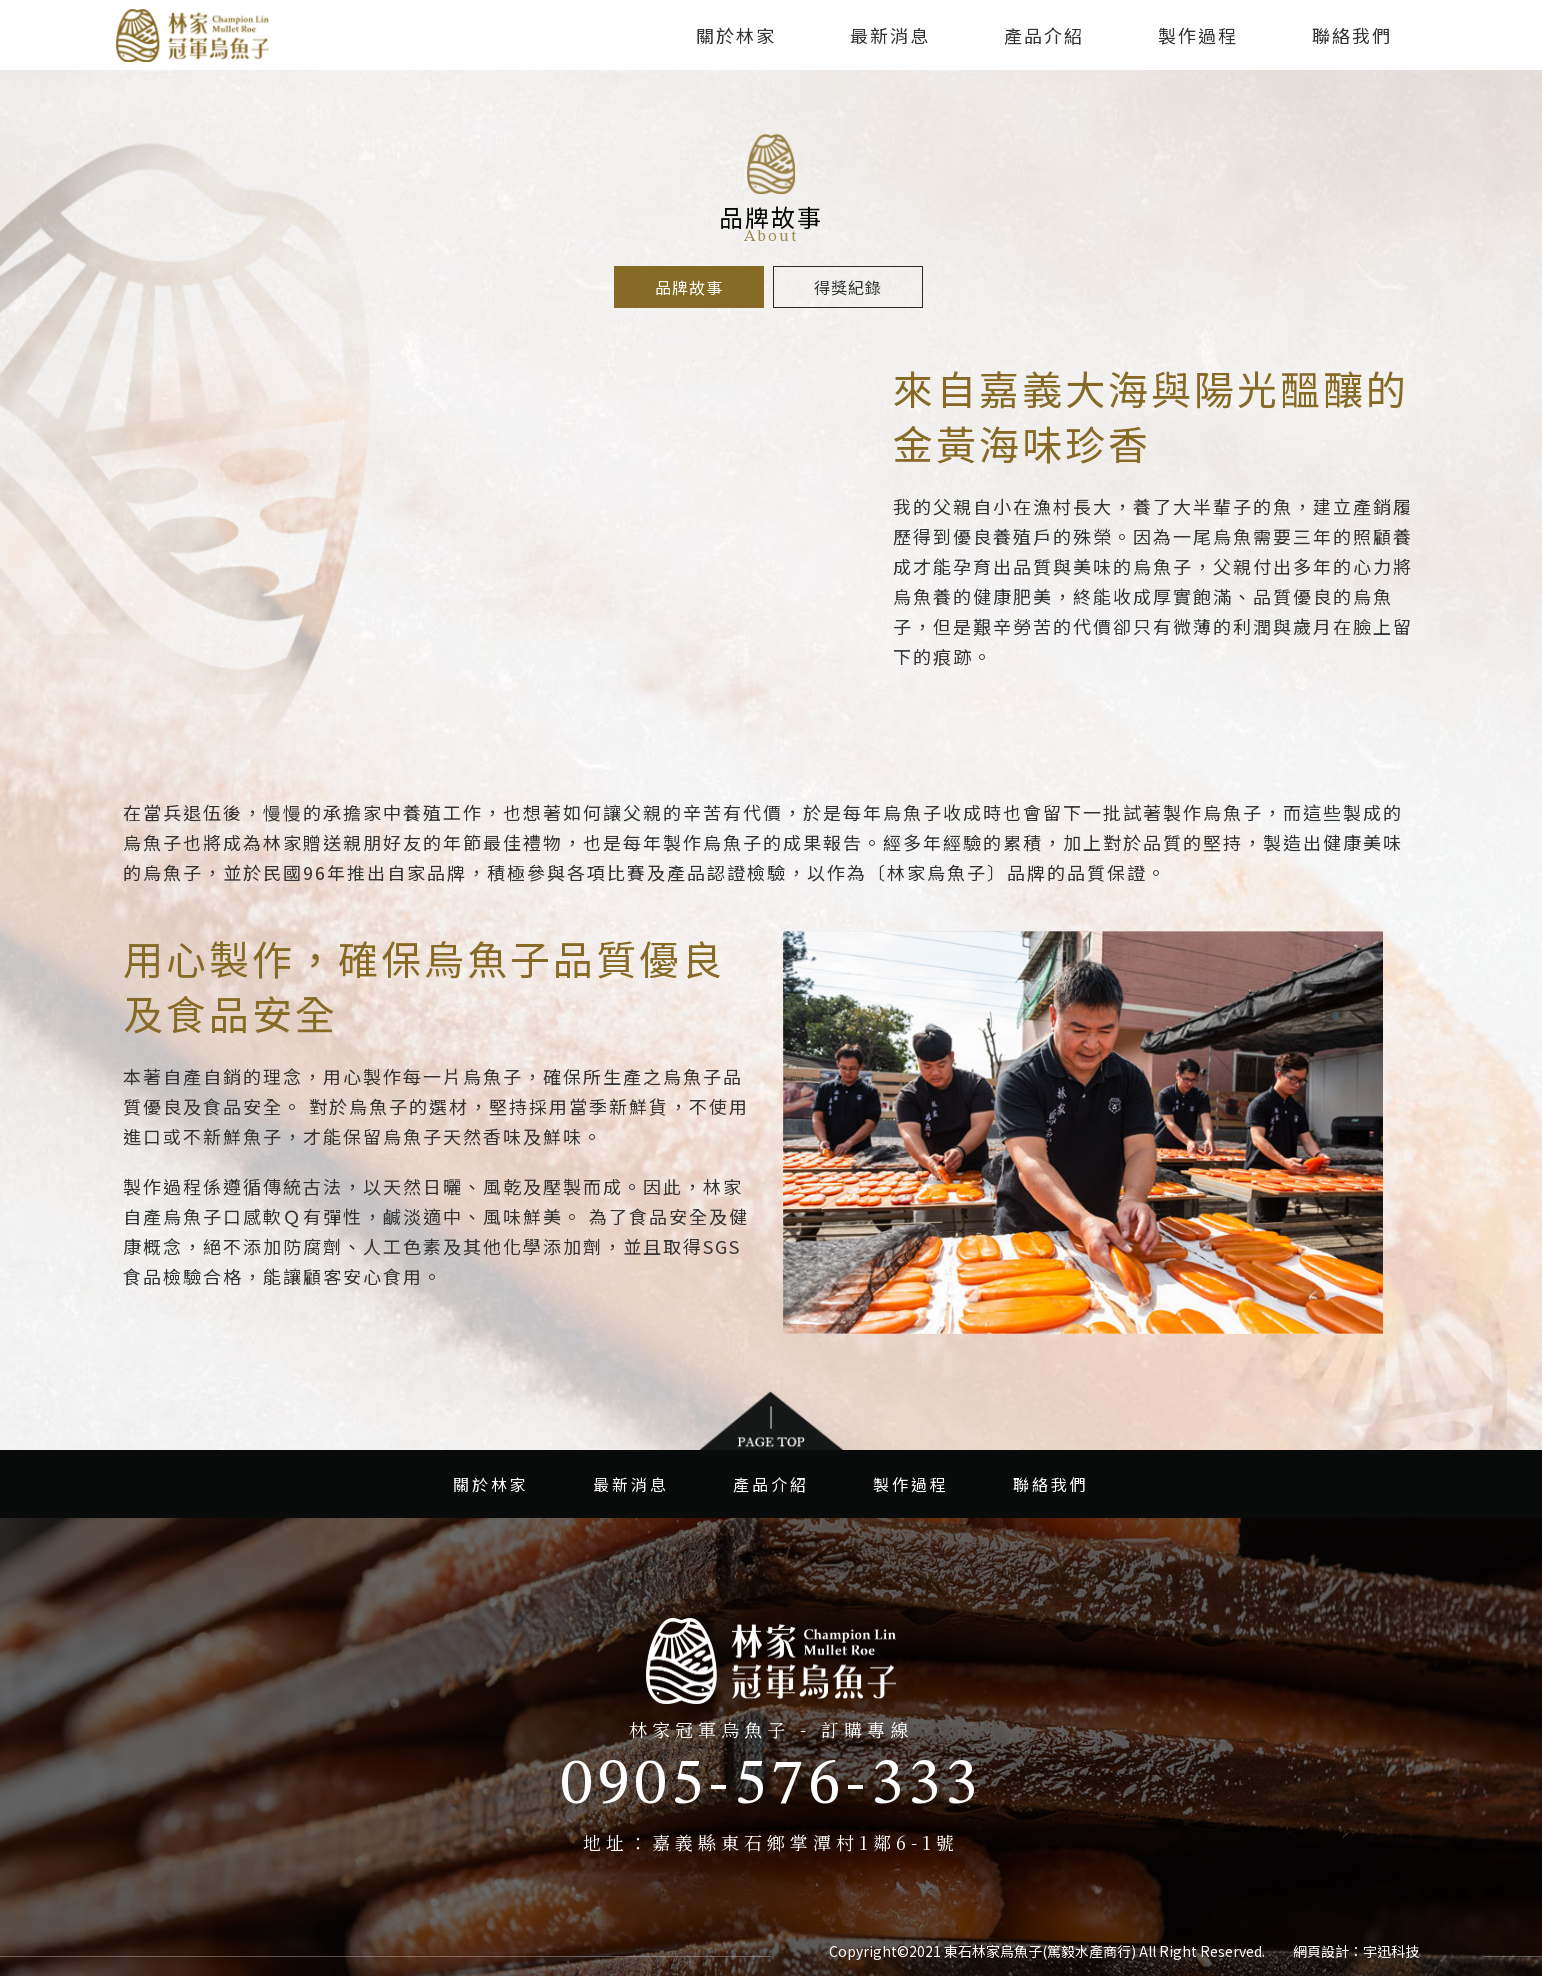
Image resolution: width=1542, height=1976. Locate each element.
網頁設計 (1321, 1951)
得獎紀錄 (848, 287)
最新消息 (890, 35)
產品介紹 (1044, 35)
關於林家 (736, 35)
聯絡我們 (1352, 35)
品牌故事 (689, 287)
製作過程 (1198, 35)
